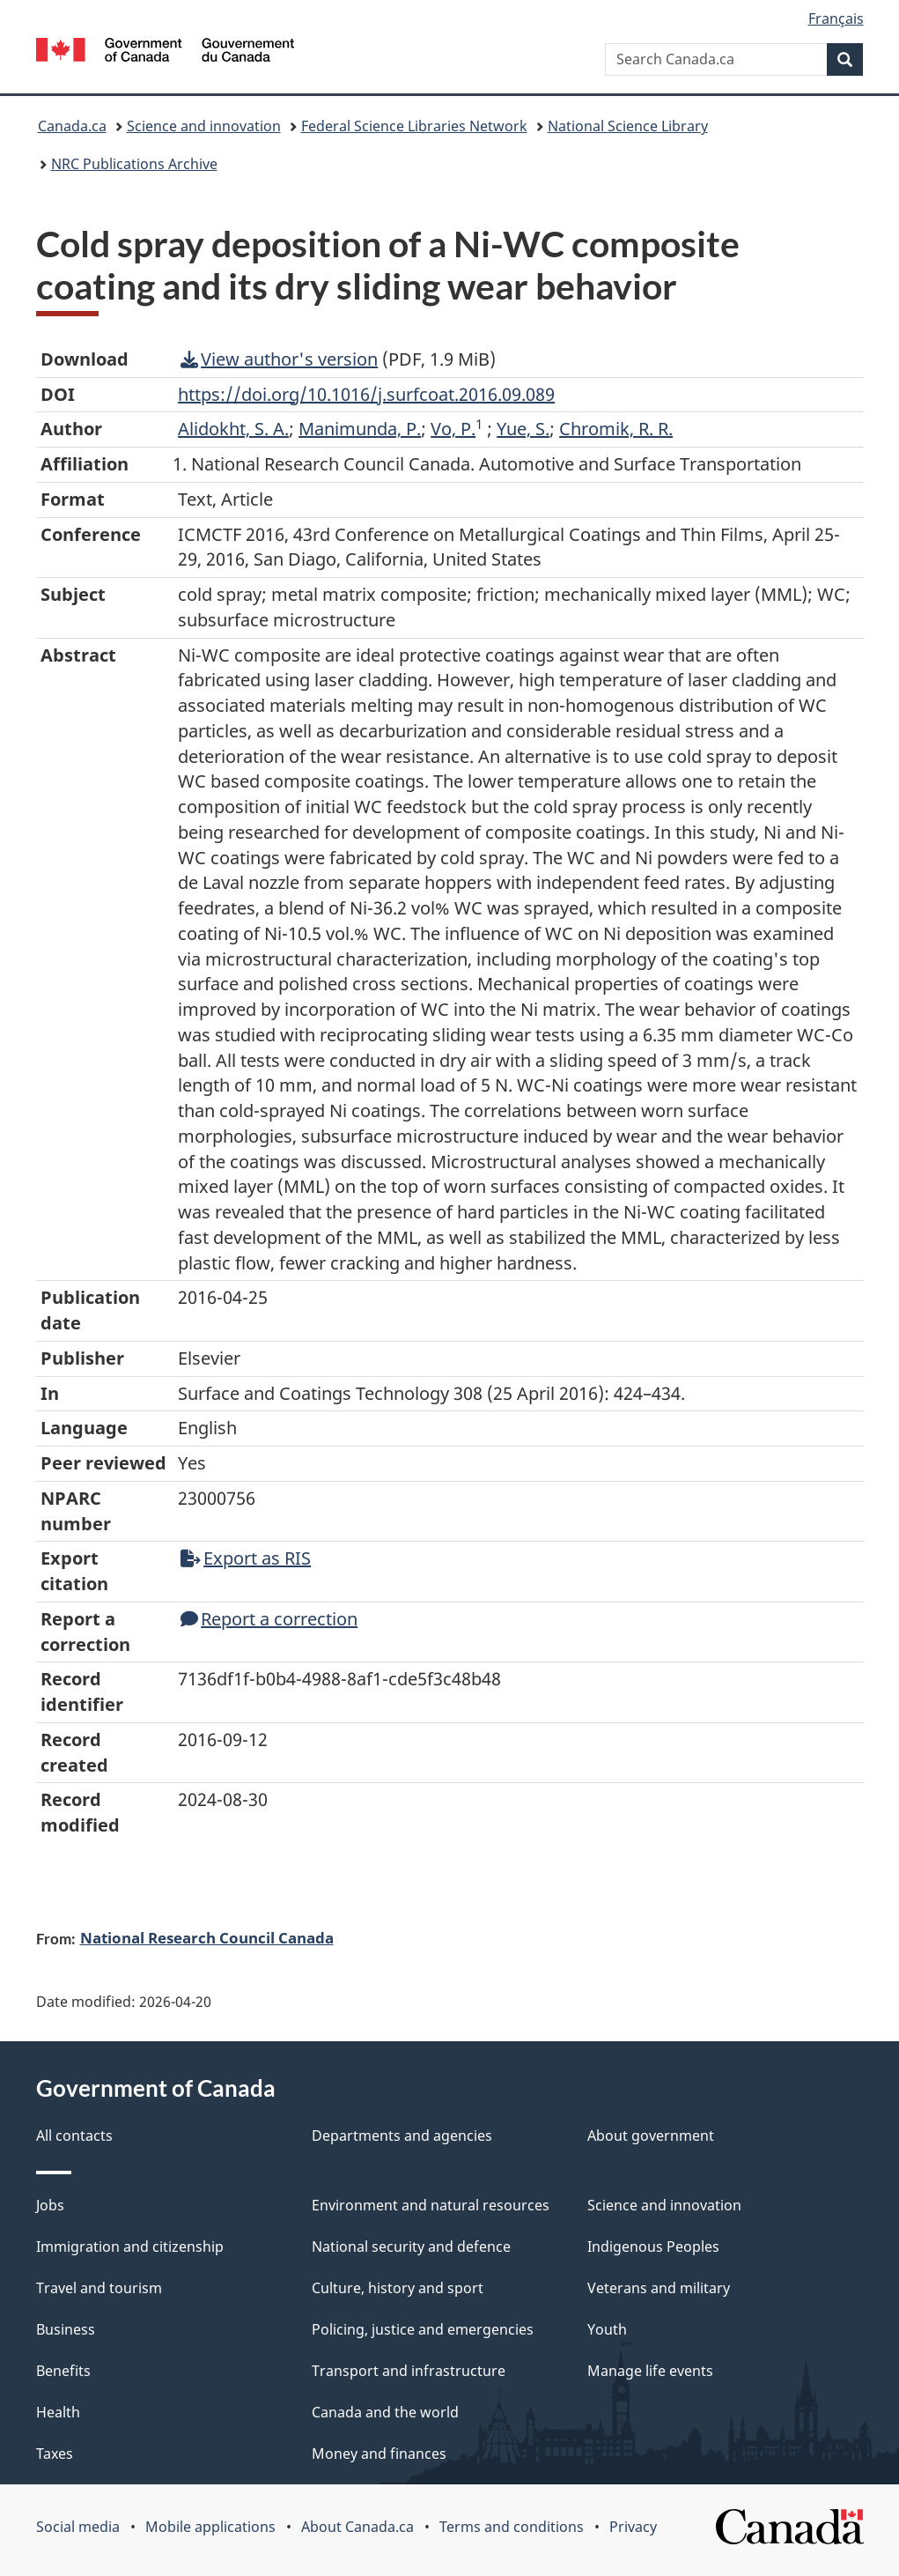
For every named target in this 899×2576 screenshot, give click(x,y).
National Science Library (628, 126)
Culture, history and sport (397, 2288)
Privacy (633, 2526)
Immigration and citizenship (130, 2246)
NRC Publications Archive (134, 164)
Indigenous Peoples (653, 2246)
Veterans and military (658, 2288)
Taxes (54, 2453)
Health (58, 2412)
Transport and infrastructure (408, 2370)
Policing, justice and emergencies (423, 2329)
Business (65, 2329)
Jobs (50, 2205)
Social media (78, 2526)
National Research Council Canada (207, 1937)
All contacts (74, 2135)
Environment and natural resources (430, 2205)
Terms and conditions (511, 2526)
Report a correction (269, 1619)
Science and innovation (204, 126)
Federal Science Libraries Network (414, 126)
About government (650, 2135)
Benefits (63, 2370)
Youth (607, 2329)
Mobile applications (210, 2526)
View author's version (279, 359)
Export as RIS (246, 1558)
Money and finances (379, 2453)
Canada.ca (72, 126)
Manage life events (650, 2370)
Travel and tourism (99, 2288)
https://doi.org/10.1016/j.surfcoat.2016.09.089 (366, 394)
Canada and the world (385, 2412)
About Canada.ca (357, 2526)
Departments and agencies (402, 2135)
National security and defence (411, 2246)
